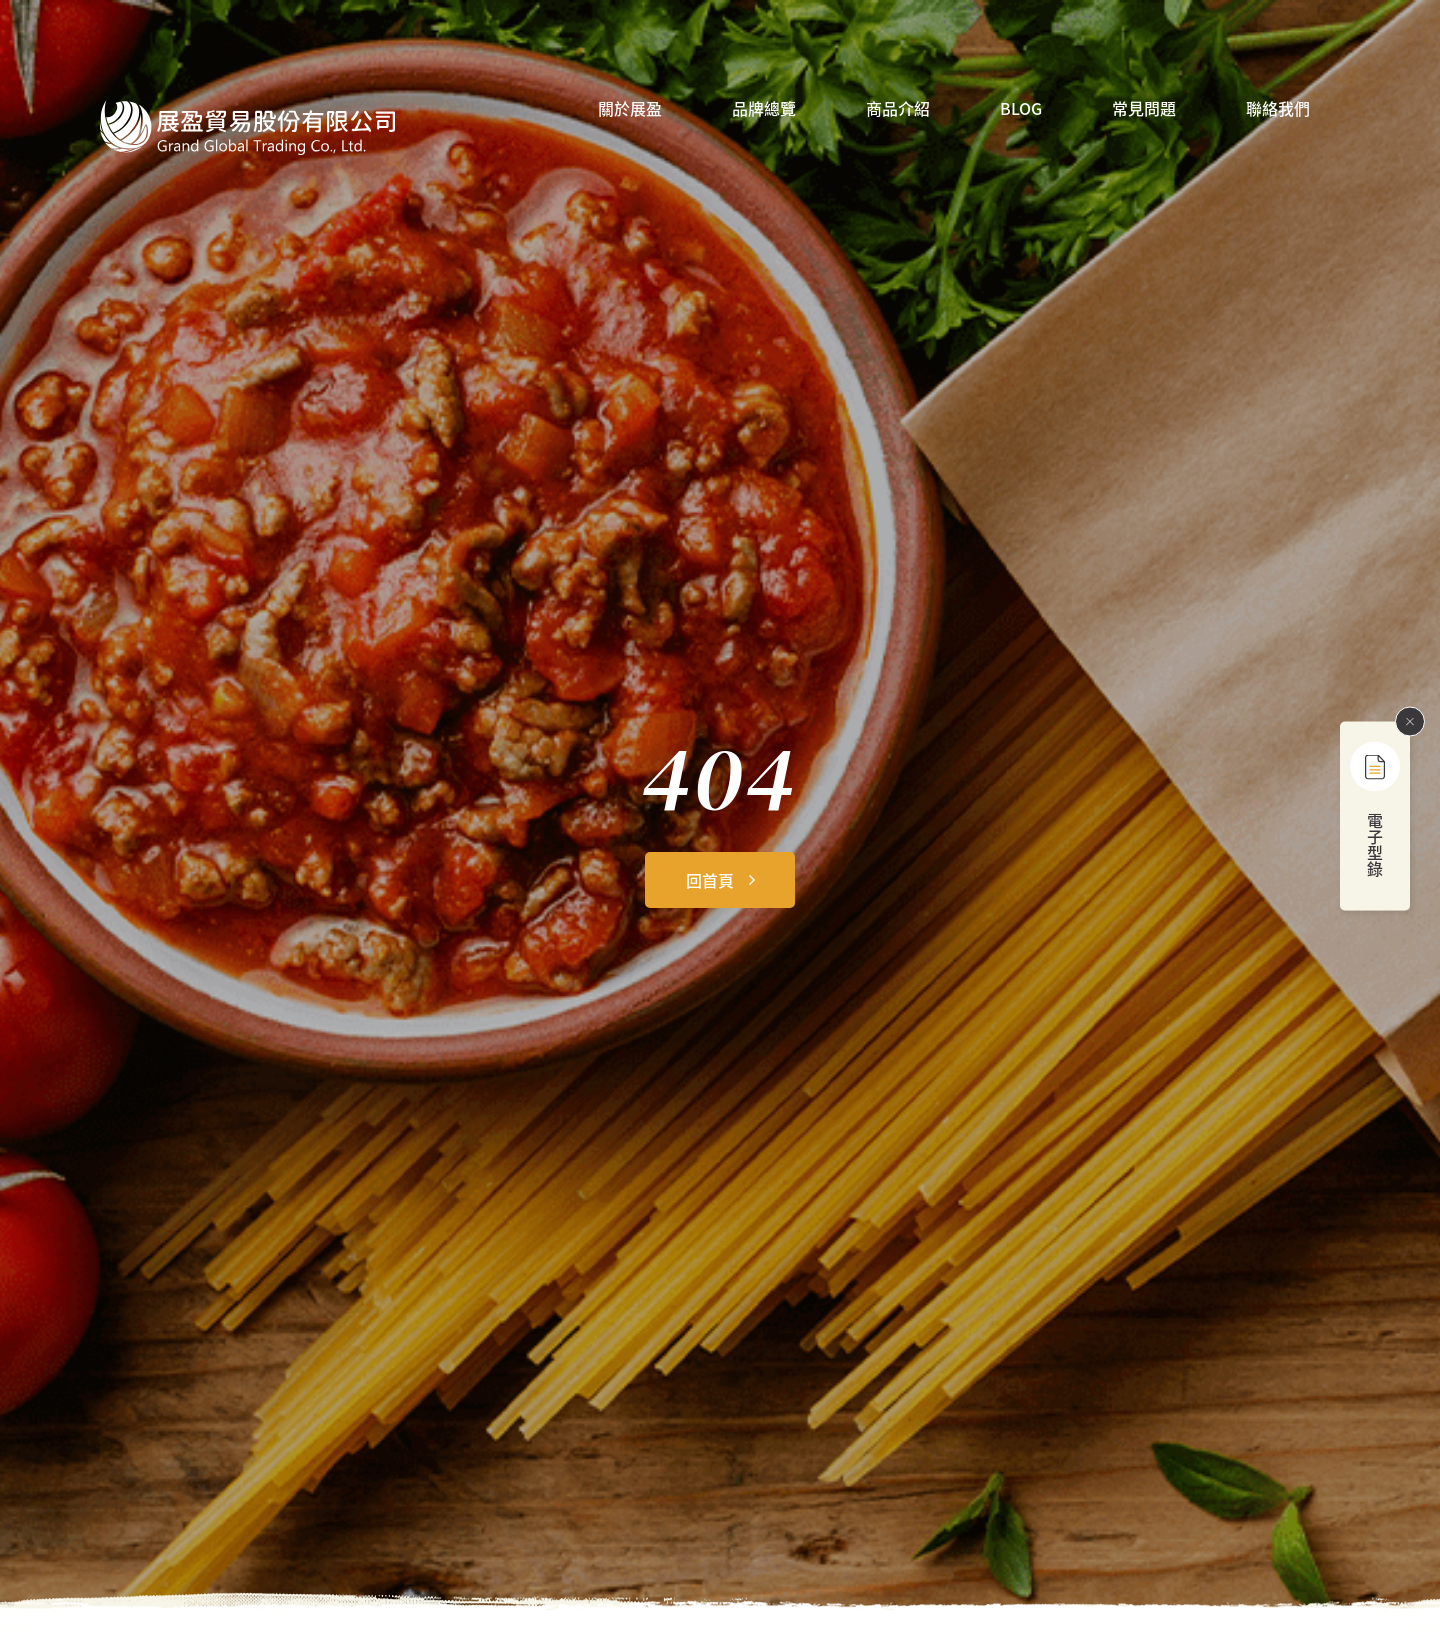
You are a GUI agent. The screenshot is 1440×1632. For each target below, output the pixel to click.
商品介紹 (898, 110)
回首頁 (710, 880)
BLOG (1021, 110)
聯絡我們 (1278, 110)
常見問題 (1144, 110)
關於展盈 (630, 110)
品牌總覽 (764, 110)
